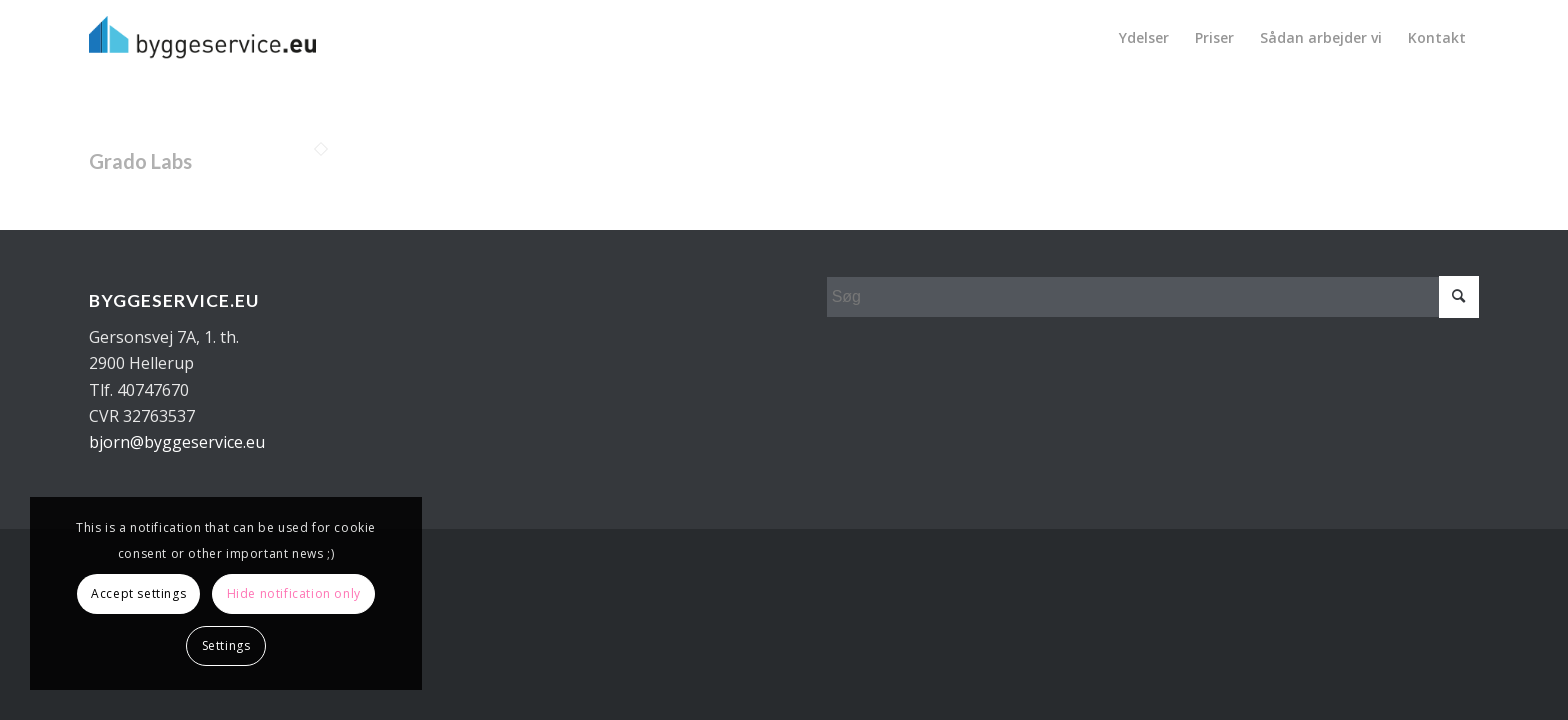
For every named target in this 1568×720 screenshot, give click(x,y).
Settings (226, 645)
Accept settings (138, 593)
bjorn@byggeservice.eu (177, 442)
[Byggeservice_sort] (202, 37)
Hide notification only (294, 593)
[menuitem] (1144, 37)
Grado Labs (140, 161)
